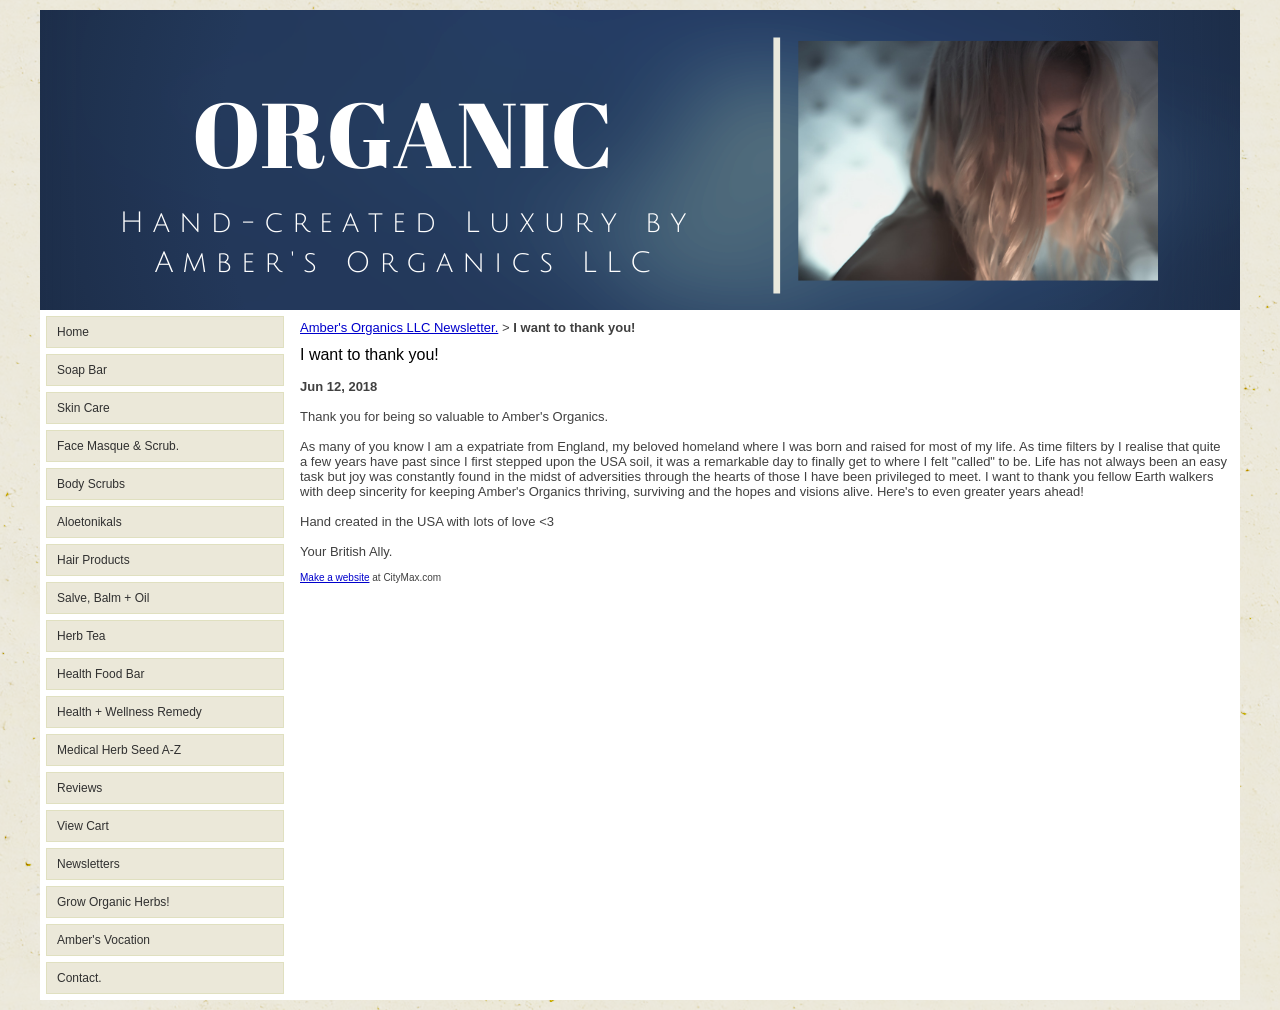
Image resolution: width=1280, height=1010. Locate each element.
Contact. (79, 978)
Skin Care (83, 408)
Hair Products (93, 560)
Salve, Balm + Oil (103, 598)
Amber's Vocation (103, 940)
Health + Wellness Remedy (129, 712)
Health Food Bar (100, 674)
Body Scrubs (91, 484)
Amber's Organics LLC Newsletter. (399, 327)
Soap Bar (82, 370)
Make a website (334, 577)
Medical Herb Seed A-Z (119, 750)
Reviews (79, 788)
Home (73, 332)
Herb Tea (81, 636)
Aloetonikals (89, 522)
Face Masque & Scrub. (118, 446)
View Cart (83, 826)
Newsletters (88, 864)
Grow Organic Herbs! (113, 902)
